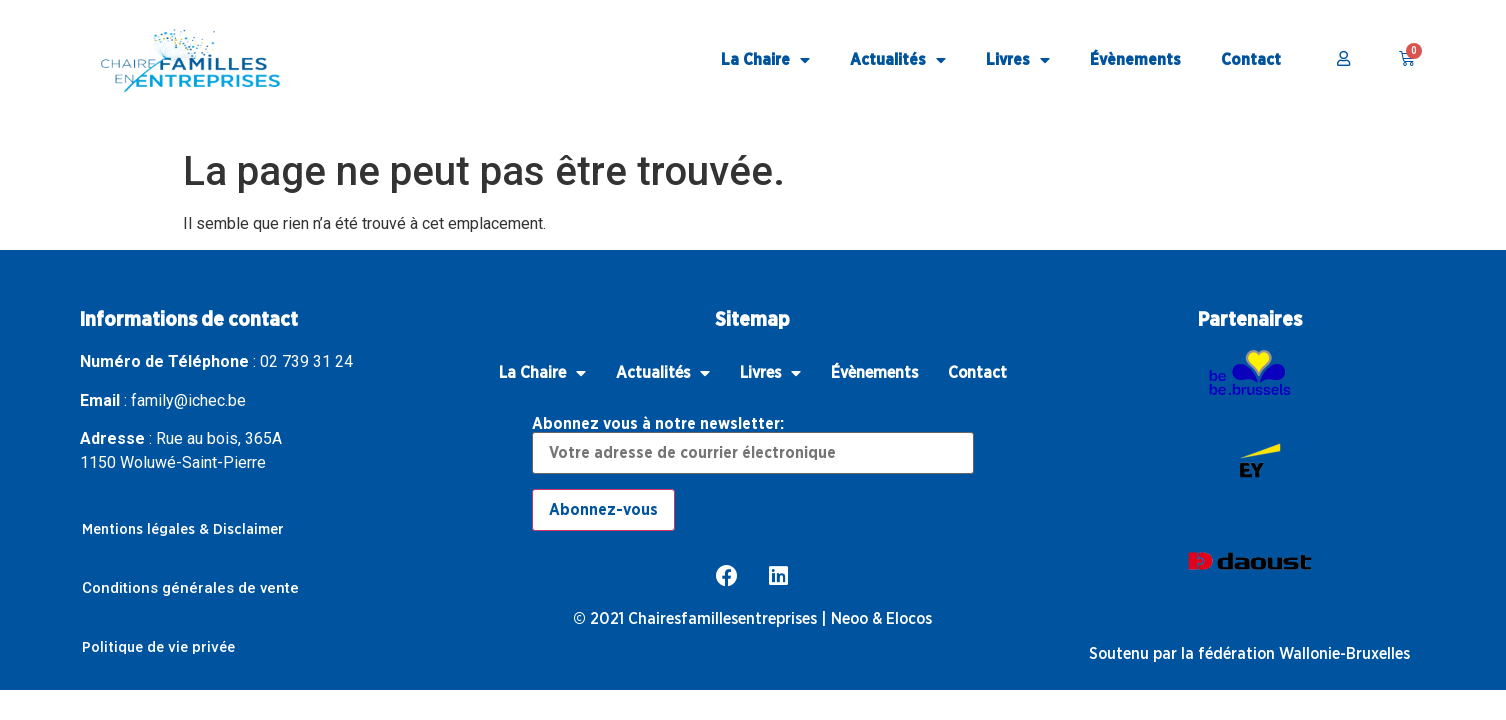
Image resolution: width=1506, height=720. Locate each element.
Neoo (849, 619)
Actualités (898, 60)
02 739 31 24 (306, 361)
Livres (1018, 60)
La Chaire (765, 60)
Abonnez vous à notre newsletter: (753, 445)
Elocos (909, 619)
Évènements (1135, 60)
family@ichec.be (188, 400)
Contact (1251, 60)
